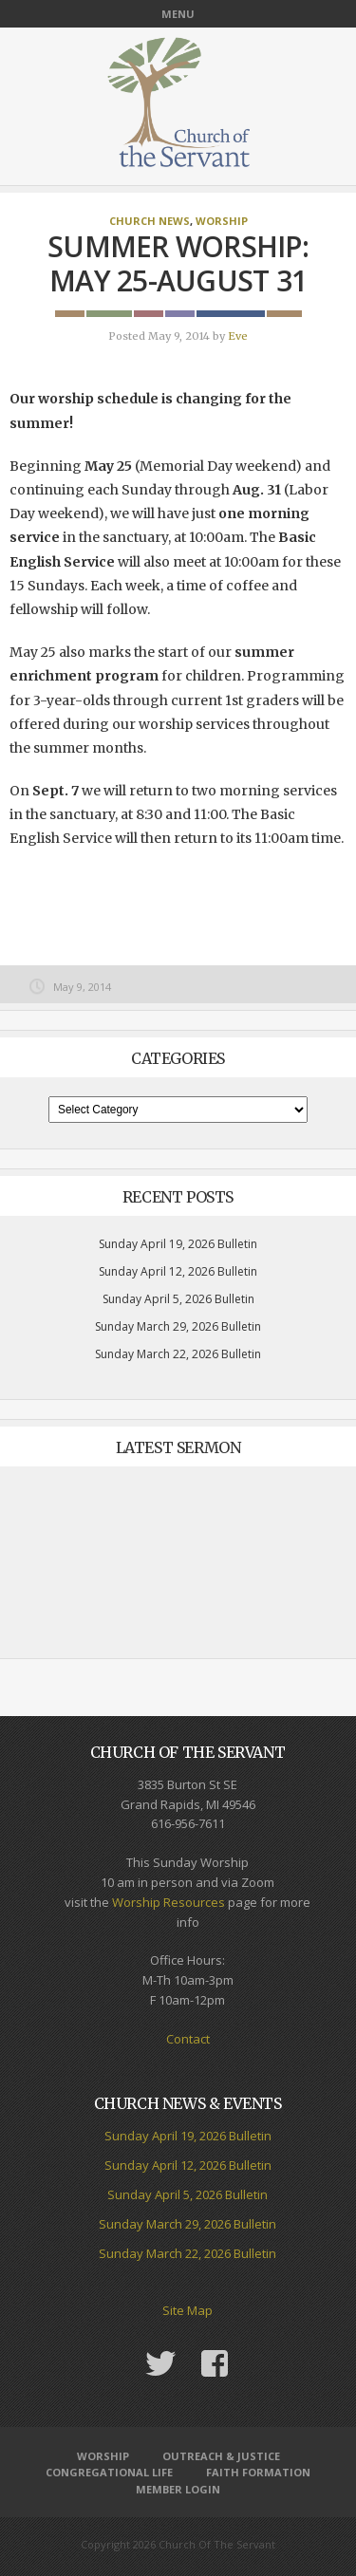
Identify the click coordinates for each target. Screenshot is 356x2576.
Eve (238, 336)
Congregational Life (109, 2472)
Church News (149, 221)
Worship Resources (168, 1902)
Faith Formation (258, 2472)
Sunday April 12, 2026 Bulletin (178, 1271)
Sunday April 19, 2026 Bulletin (178, 1244)
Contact (188, 2038)
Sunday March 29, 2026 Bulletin (178, 1326)
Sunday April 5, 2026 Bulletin (178, 1299)
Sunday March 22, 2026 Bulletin (178, 1354)
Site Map (187, 2310)
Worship (222, 221)
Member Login (178, 2489)
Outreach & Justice (221, 2456)
